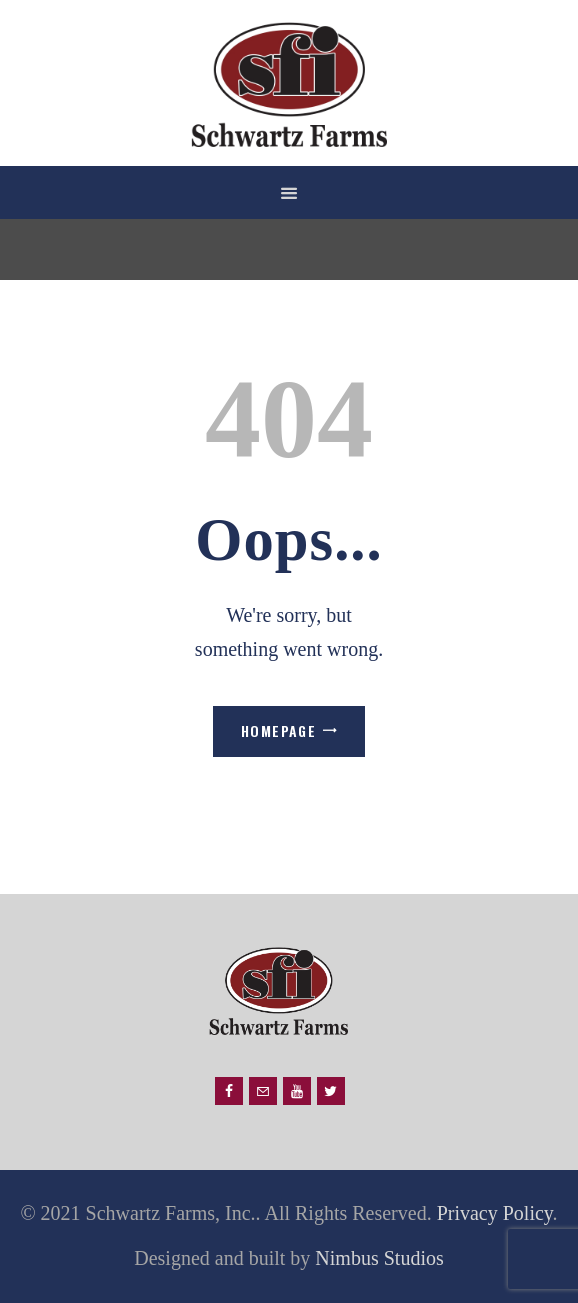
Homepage (278, 730)
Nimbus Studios (376, 1258)
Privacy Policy (495, 1213)
